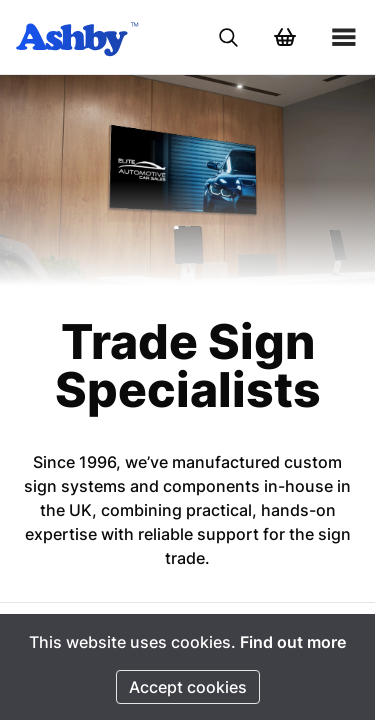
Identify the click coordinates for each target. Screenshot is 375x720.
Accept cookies (188, 687)
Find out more (293, 642)
